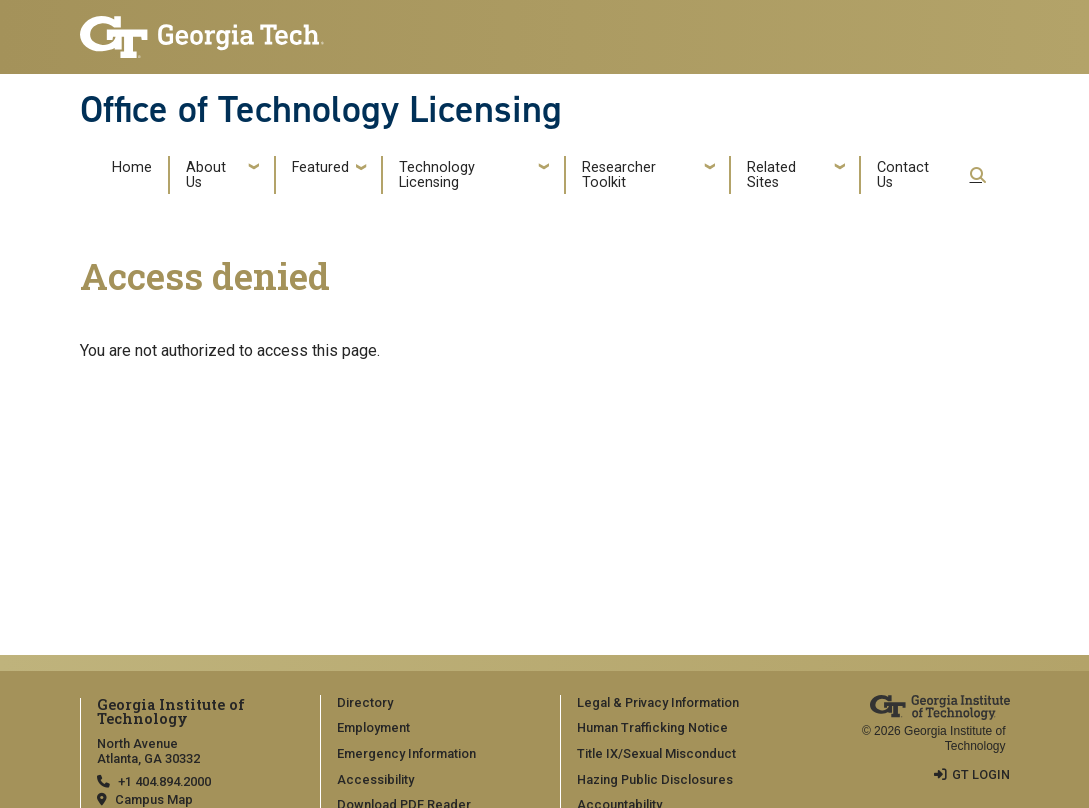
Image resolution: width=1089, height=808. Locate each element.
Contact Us (903, 175)
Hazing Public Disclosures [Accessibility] (655, 779)
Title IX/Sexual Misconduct (656, 753)
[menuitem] (433, 704)
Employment (373, 727)
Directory (365, 702)
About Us (206, 175)
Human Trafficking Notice (652, 727)
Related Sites (771, 175)
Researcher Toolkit (619, 175)
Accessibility (375, 779)
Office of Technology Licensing (321, 109)
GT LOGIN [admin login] (981, 774)
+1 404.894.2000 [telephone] (164, 781)
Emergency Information (406, 753)
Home (132, 167)
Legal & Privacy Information (658, 702)
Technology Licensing (437, 175)
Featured (320, 167)
